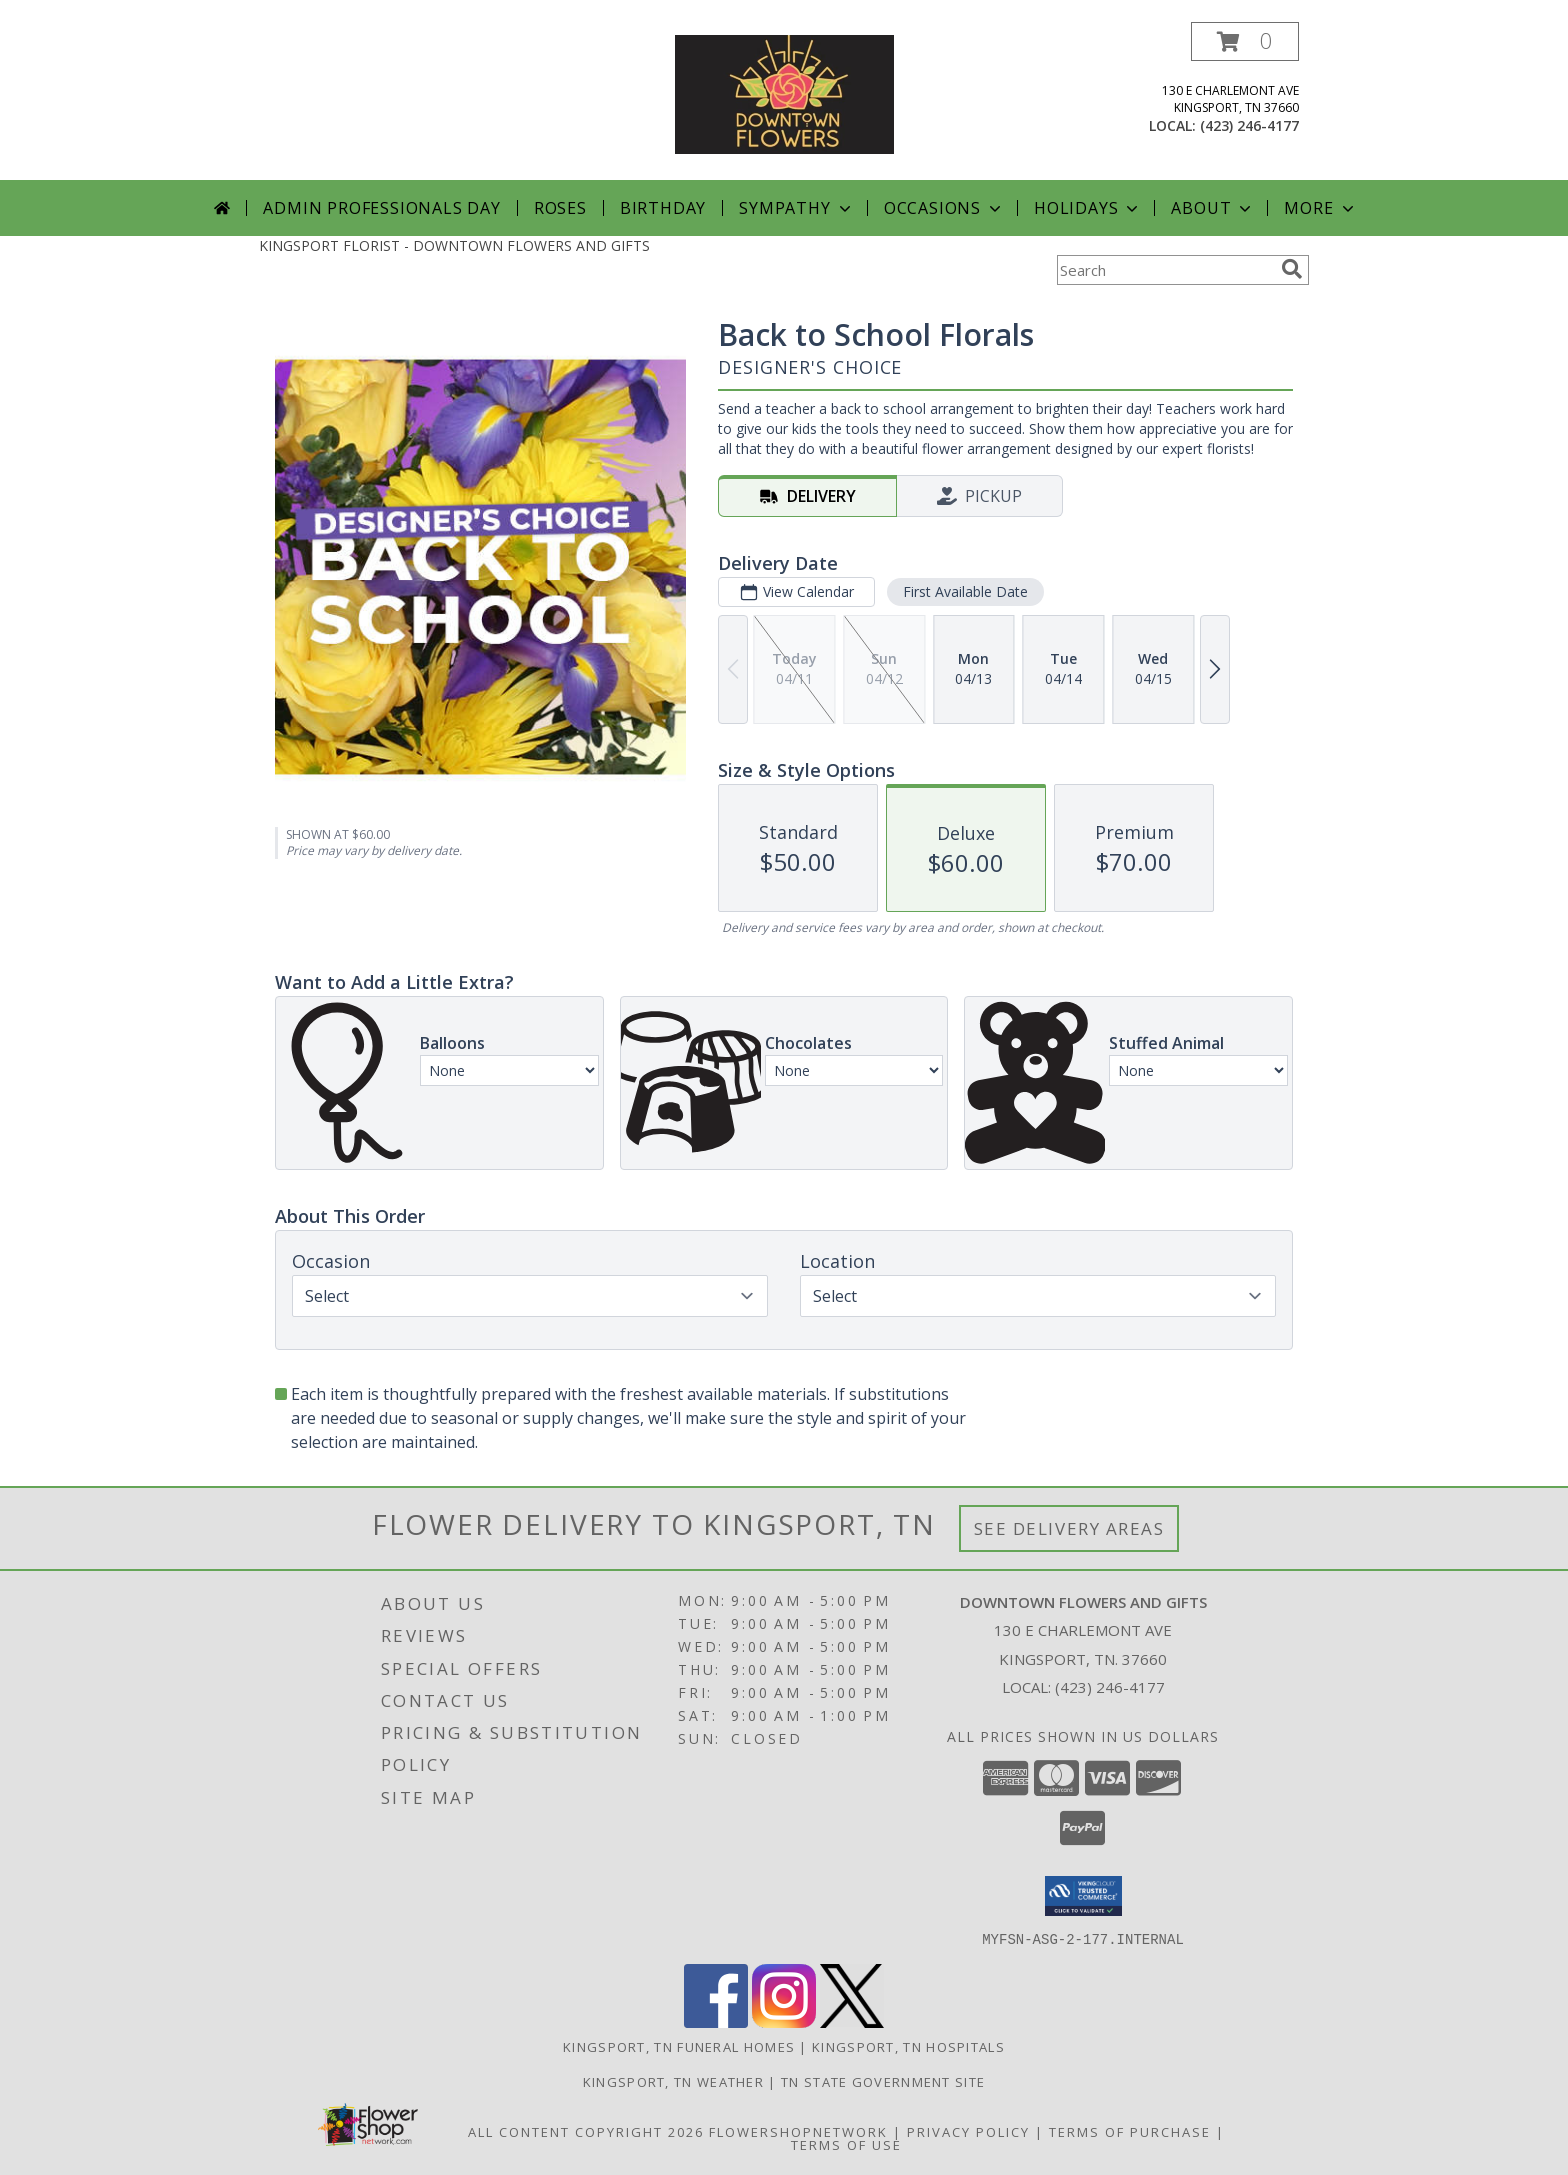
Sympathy (796, 208)
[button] (1245, 41)
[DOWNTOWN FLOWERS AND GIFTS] (784, 92)
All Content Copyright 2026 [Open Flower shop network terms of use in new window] (586, 2131)
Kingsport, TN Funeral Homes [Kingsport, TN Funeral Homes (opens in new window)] (679, 2046)
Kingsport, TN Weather (673, 2081)
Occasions (944, 208)
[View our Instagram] (784, 2021)
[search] (1292, 269)
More (1320, 208)
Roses (560, 208)
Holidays (1088, 208)
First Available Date (965, 591)
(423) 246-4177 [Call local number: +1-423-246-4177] (1249, 125)
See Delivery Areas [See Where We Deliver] (1069, 1528)
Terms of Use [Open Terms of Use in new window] (846, 2144)
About (1213, 208)
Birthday (663, 208)
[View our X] (852, 2021)
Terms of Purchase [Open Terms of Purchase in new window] (1130, 2131)
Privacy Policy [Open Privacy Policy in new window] (968, 2131)
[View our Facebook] (716, 2021)
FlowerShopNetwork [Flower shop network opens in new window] (798, 2131)
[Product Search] (1165, 270)
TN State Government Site (883, 2081)
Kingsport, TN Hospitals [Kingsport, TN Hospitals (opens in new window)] (908, 2046)
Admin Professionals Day (381, 208)
